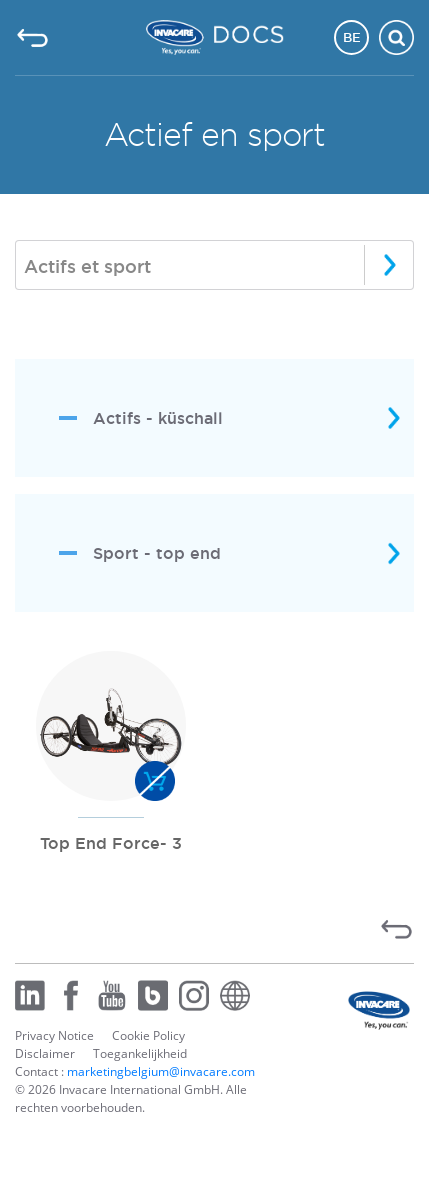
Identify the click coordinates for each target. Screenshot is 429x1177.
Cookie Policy (148, 1035)
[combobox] (214, 265)
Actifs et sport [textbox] (87, 266)
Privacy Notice (54, 1035)
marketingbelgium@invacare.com (161, 1071)
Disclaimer (45, 1053)
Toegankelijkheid (140, 1053)
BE (352, 37)
